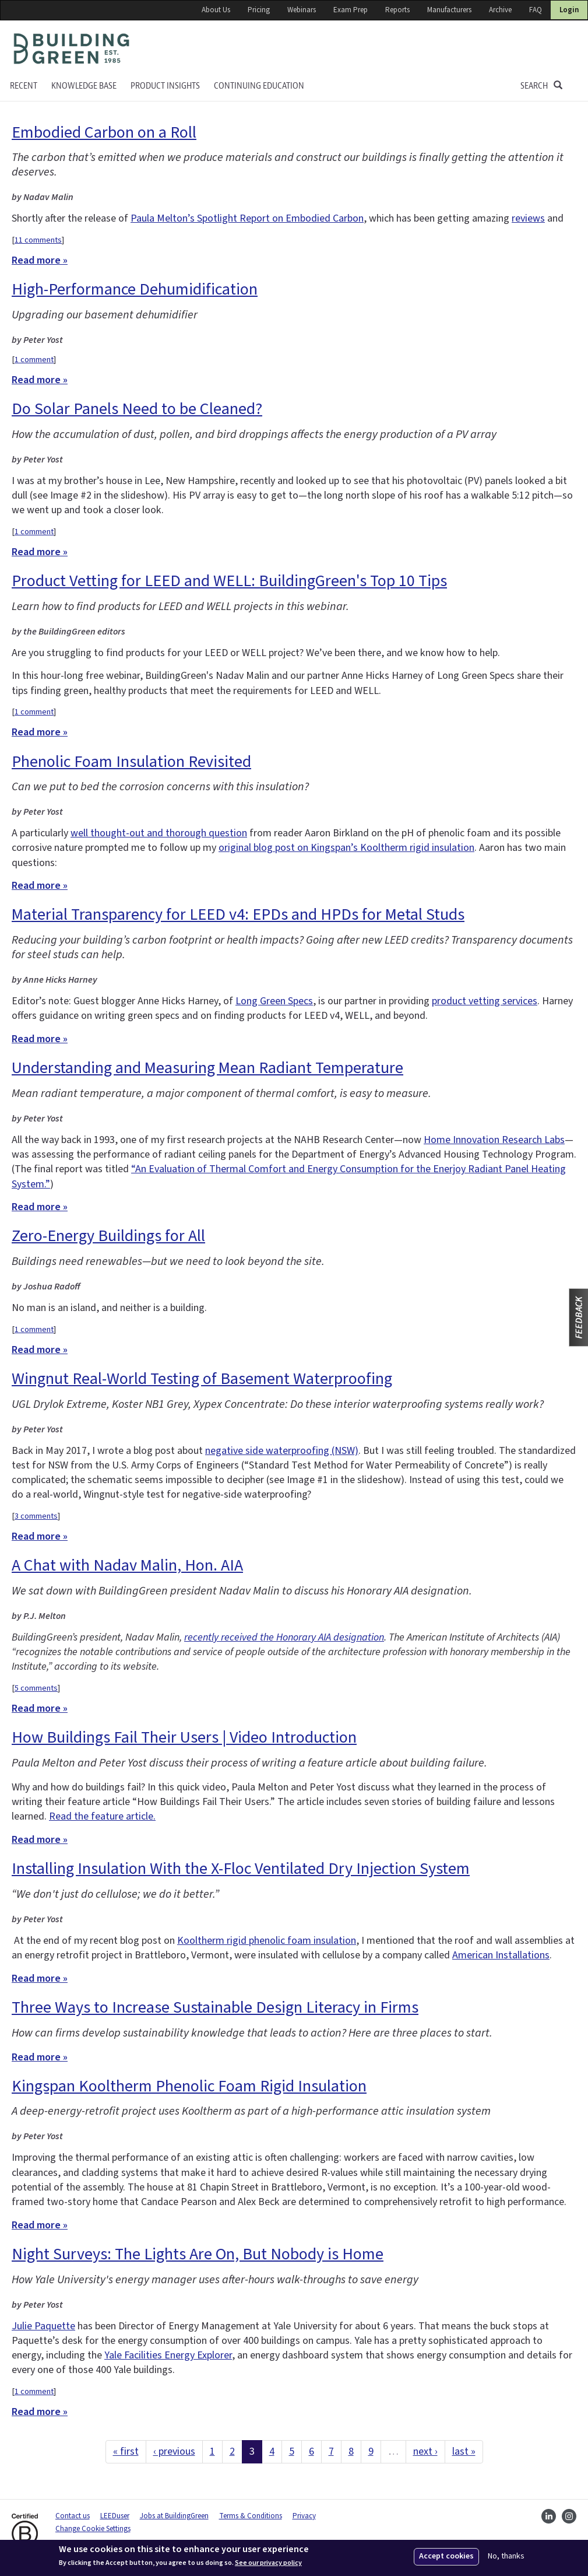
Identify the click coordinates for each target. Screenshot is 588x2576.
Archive (500, 10)
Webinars (301, 10)
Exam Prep (350, 10)
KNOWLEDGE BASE (84, 86)
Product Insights (165, 86)
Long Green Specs (274, 1001)
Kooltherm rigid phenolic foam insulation (266, 1940)
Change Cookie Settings (93, 2529)
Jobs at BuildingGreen (174, 2516)
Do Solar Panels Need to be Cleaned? (137, 408)
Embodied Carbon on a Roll (104, 132)
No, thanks (506, 2556)
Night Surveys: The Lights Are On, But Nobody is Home (197, 2254)
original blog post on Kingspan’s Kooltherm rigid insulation (346, 847)
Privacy (304, 2516)
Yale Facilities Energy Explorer (168, 2355)
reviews (528, 218)
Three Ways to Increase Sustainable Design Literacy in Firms (215, 2007)
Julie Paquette (43, 2326)
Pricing (259, 10)
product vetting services (484, 1001)
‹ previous (174, 2451)
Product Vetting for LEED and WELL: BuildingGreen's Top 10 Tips (229, 581)
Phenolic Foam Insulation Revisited (131, 761)
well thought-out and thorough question (159, 833)
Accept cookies (446, 2556)
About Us (216, 10)
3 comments (36, 1516)
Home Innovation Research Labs (494, 1140)
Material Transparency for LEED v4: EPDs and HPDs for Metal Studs (238, 914)
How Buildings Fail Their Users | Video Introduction (184, 1737)
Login (569, 10)
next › (425, 2451)
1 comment (34, 359)
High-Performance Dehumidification (135, 289)
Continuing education (259, 86)
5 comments (36, 1688)
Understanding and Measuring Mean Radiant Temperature (207, 1068)
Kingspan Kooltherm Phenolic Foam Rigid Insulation (189, 2086)
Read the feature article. (102, 1816)
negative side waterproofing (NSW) (281, 1450)
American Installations (501, 1955)
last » (464, 2451)
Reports (397, 10)
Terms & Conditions (250, 2516)
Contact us (72, 2516)
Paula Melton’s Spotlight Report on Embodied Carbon (247, 218)
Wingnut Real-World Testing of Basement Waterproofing (202, 1378)
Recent (23, 86)
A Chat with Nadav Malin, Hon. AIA (127, 1565)
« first (126, 2451)
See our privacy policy (268, 2563)
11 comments (38, 240)
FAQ (535, 10)
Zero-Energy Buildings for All (108, 1235)
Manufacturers (449, 10)
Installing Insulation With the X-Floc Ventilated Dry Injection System (241, 1868)
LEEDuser (114, 2516)
